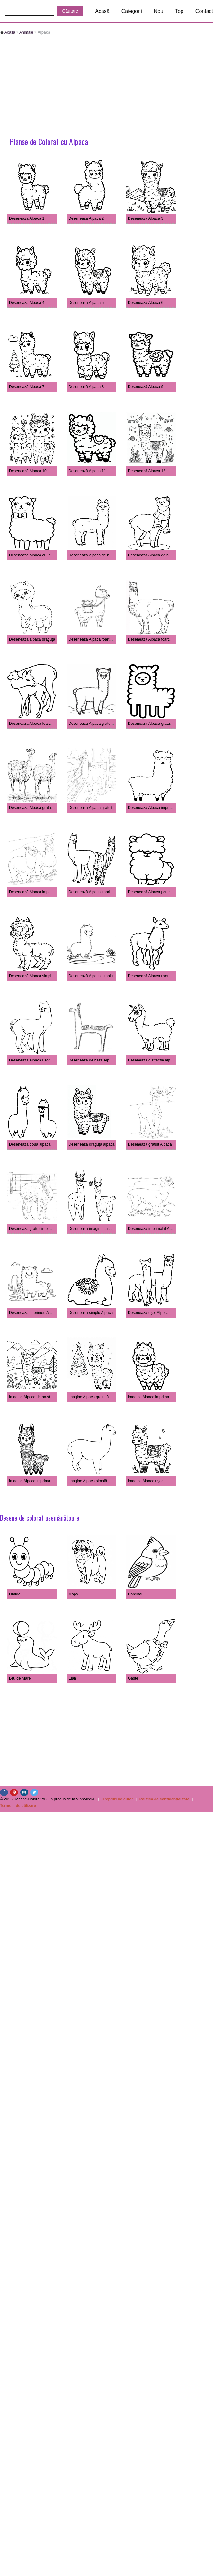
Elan (72, 1678)
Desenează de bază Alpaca (91, 1060)
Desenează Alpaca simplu (90, 976)
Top (179, 11)
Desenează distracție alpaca (152, 1060)
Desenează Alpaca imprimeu (93, 892)
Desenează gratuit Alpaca (150, 1144)
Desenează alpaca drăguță (32, 639)
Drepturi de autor (117, 1799)
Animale (26, 32)
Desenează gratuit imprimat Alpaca (39, 1228)
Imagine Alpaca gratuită (88, 1397)
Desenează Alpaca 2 (86, 218)
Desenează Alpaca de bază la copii (98, 555)
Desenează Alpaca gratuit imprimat (158, 723)
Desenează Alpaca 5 (86, 302)
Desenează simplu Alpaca (90, 1312)
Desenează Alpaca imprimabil (34, 892)
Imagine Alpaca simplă (87, 1481)
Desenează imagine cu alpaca (94, 1228)
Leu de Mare (20, 1678)
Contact (204, 11)
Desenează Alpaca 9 (145, 387)
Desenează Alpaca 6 (145, 302)
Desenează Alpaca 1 (26, 218)
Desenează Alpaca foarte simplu (155, 639)
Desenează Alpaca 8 (86, 387)
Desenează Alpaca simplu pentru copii (41, 976)
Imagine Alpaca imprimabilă (32, 1481)
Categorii (131, 11)
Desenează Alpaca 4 (26, 302)
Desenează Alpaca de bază (151, 555)
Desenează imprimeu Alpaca (33, 1312)
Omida (14, 1594)
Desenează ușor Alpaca (148, 1312)
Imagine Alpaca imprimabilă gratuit (157, 1397)
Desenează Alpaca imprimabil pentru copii (164, 807)
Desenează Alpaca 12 (146, 471)
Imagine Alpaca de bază (29, 1397)
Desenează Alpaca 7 (26, 387)
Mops (73, 1594)
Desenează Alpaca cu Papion (34, 555)
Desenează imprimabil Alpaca (153, 1228)
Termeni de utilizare (18, 1805)
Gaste (133, 1678)
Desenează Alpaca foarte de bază (97, 639)
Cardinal (135, 1594)
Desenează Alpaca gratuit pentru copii (41, 807)
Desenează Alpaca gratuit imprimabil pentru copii (110, 723)
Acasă (102, 11)
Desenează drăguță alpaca (91, 1144)
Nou (158, 11)
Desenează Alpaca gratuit (90, 807)
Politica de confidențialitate (164, 1799)
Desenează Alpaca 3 (145, 218)
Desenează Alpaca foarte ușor (35, 723)
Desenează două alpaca (29, 1144)
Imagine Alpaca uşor (145, 1481)
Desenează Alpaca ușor (29, 1060)
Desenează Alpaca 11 (87, 471)
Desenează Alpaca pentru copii (154, 892)
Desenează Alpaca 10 (28, 471)
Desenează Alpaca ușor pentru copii (159, 976)
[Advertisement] (106, 87)
